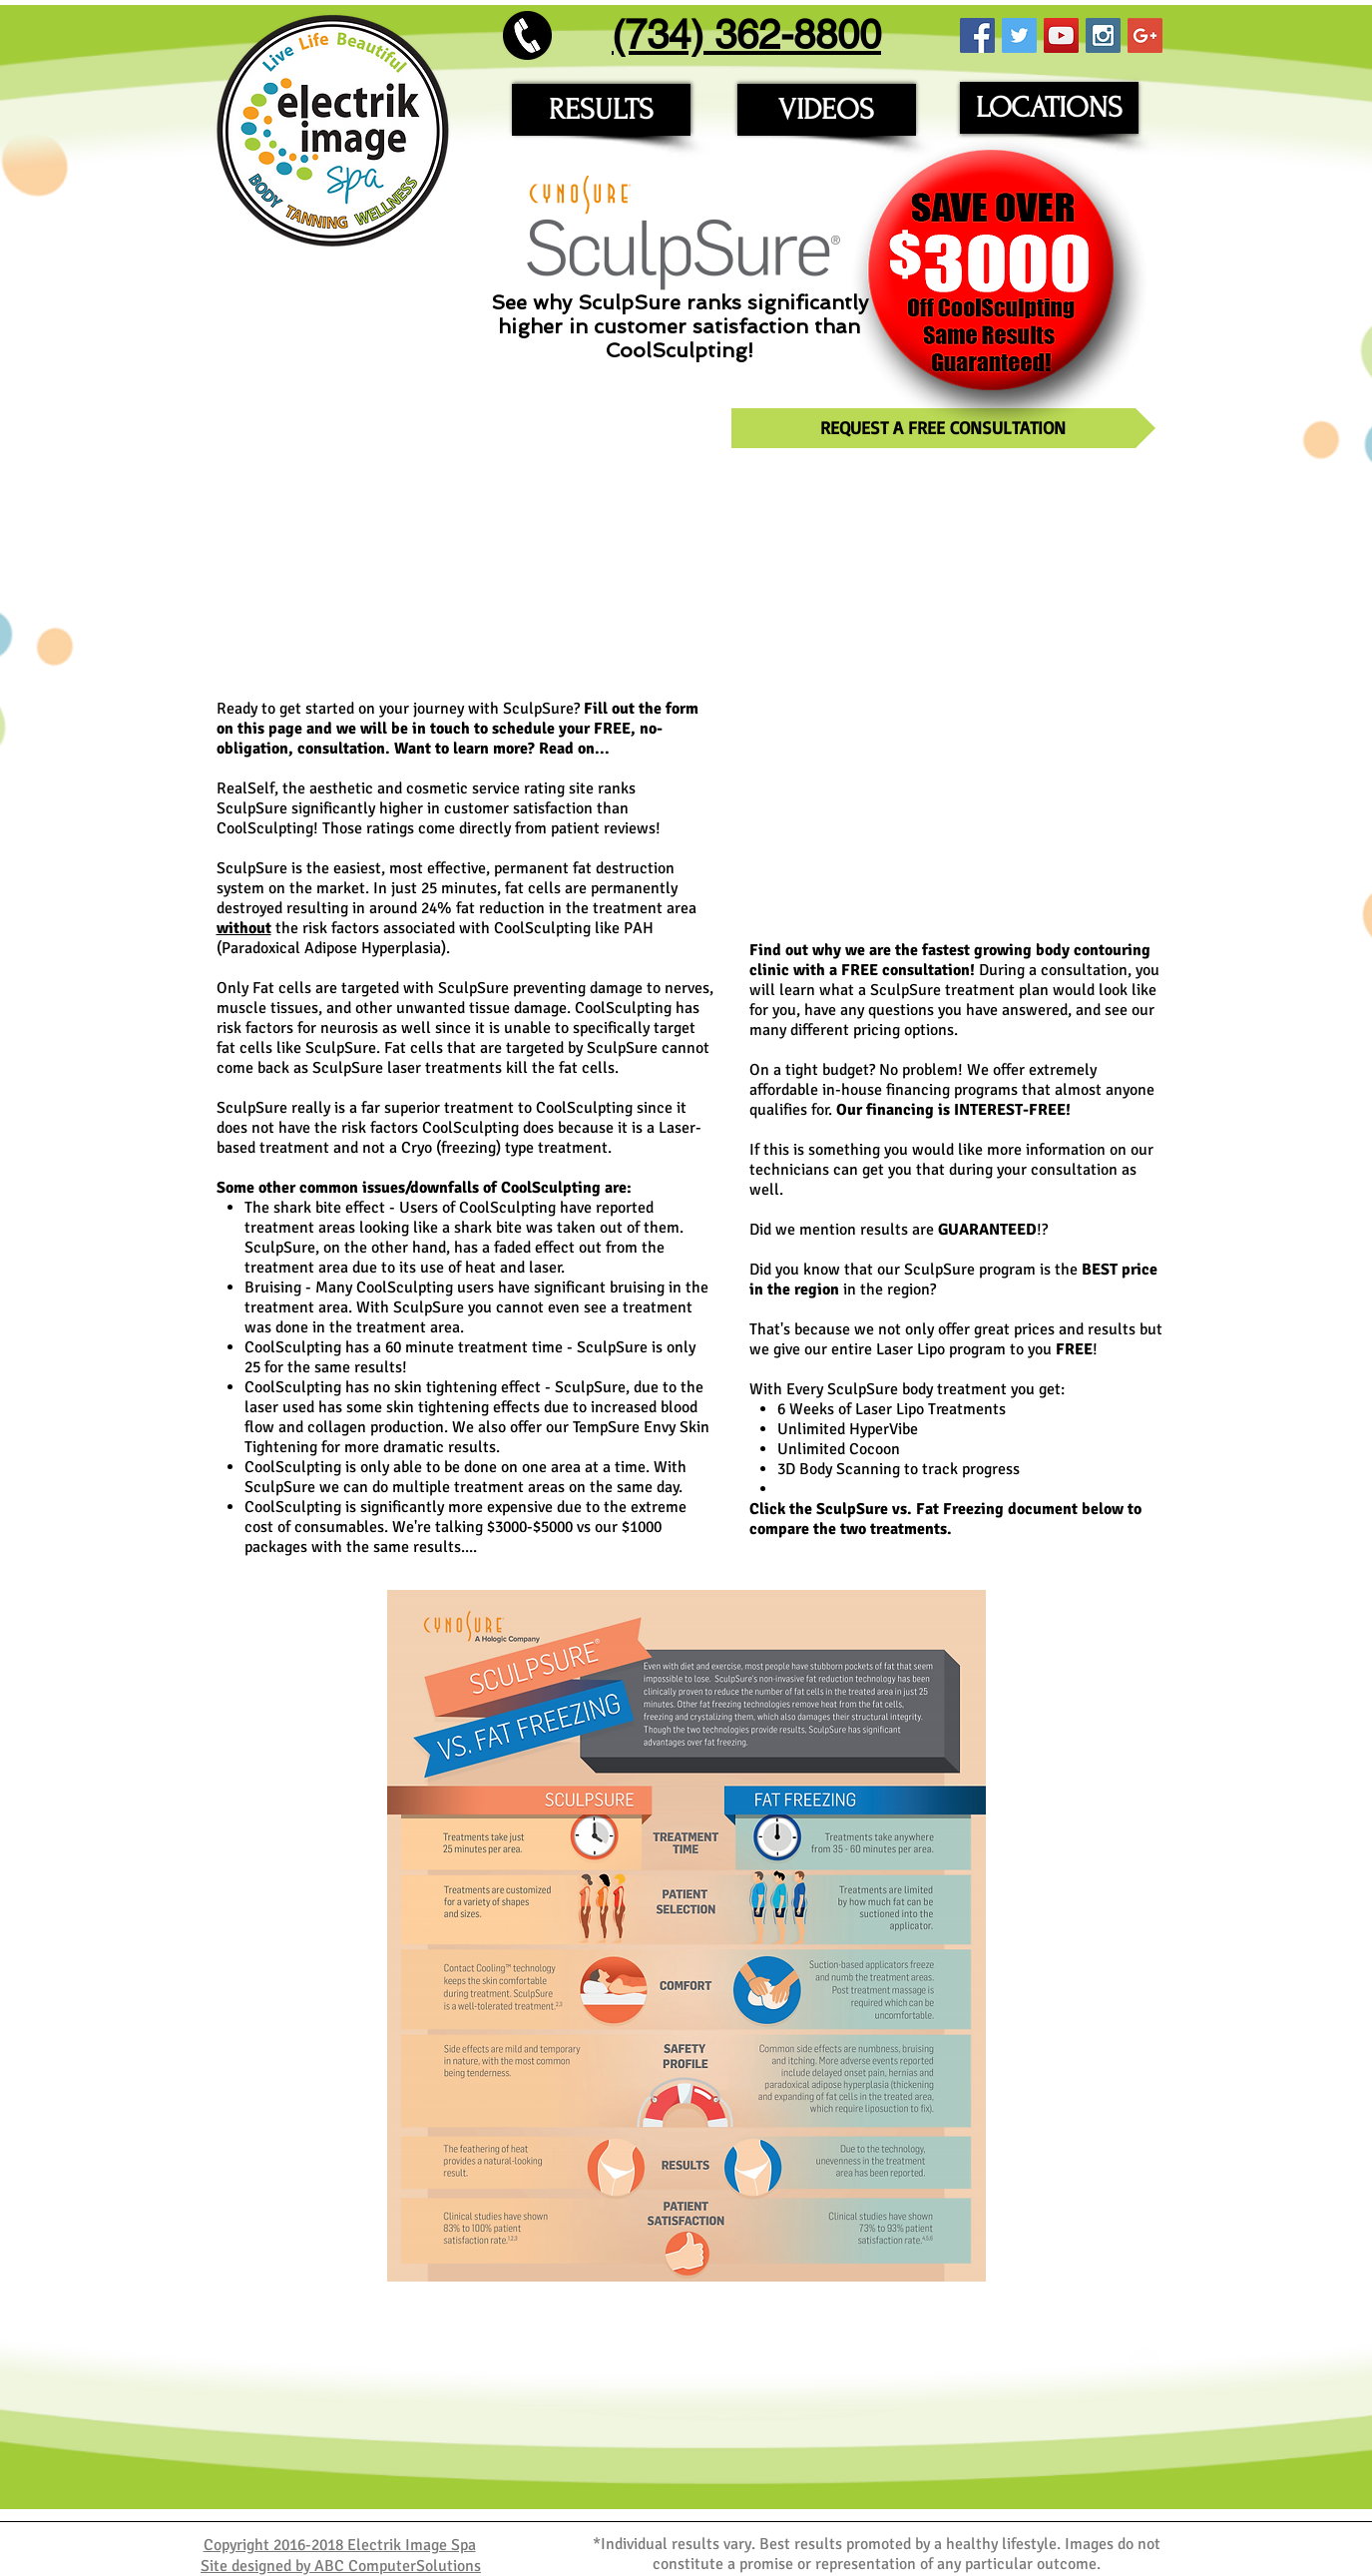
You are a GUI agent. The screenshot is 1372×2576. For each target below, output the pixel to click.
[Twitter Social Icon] (1019, 35)
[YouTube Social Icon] (1061, 35)
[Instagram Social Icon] (1103, 35)
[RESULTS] (601, 110)
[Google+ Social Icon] (1145, 35)
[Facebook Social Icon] (977, 35)
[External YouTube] (465, 545)
